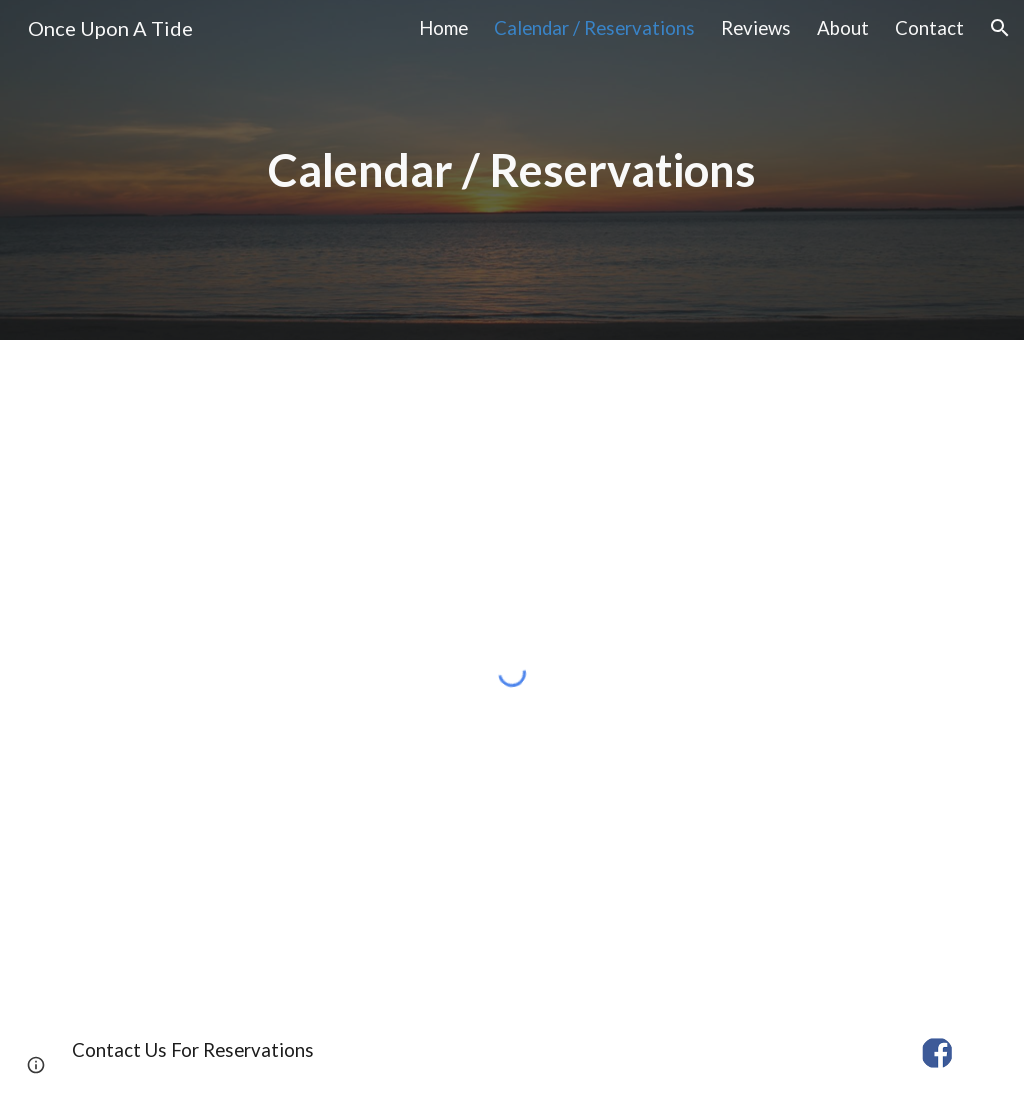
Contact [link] (929, 28)
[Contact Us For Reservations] (193, 1049)
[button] (1000, 28)
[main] (512, 170)
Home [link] (443, 28)
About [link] (843, 28)
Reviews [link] (756, 28)
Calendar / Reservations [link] (594, 28)
